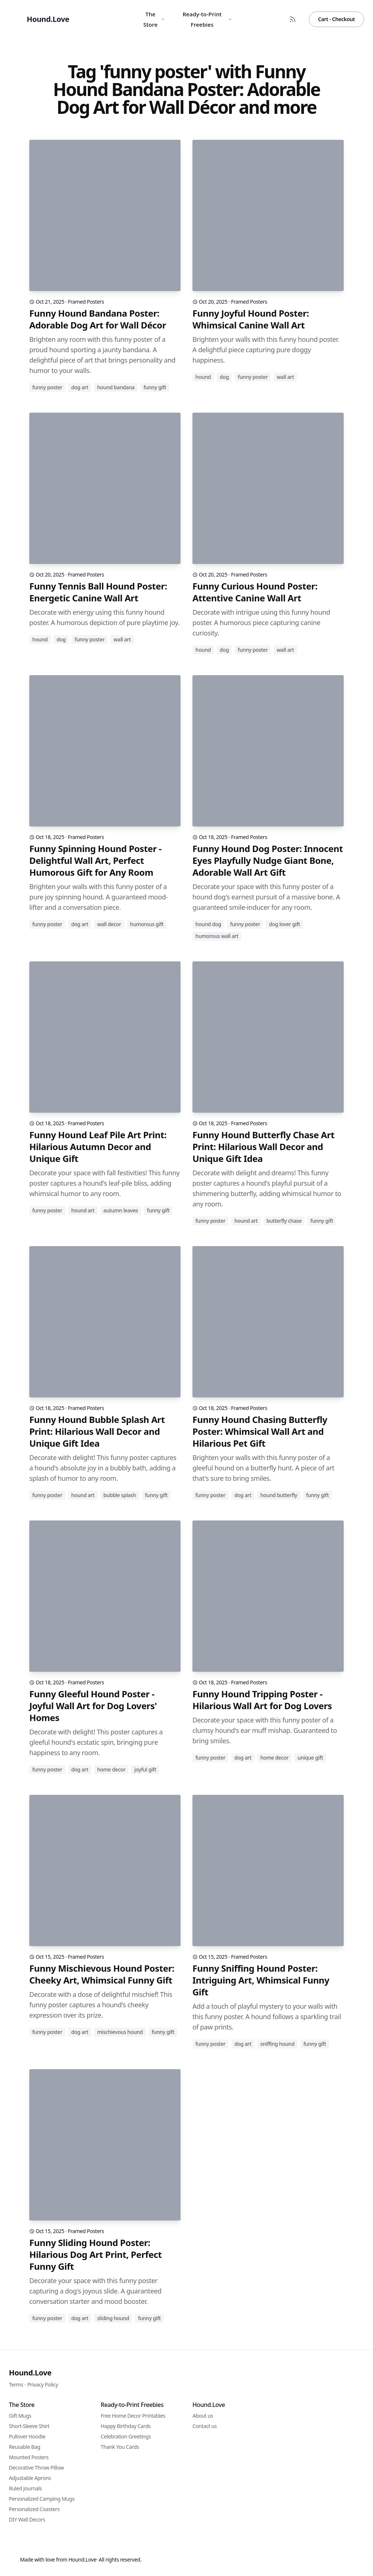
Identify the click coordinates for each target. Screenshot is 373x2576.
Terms (16, 2384)
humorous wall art (216, 935)
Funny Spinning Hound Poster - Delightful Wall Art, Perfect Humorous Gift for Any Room (95, 860)
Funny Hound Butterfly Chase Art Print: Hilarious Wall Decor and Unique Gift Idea (263, 1147)
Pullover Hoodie (27, 2436)
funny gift (154, 387)
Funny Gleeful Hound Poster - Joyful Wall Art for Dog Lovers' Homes (93, 1706)
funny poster (47, 387)
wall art (285, 376)
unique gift (310, 1757)
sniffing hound (277, 2043)
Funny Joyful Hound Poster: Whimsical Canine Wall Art (250, 319)
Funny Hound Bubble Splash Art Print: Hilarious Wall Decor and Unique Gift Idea (97, 1431)
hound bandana (116, 387)
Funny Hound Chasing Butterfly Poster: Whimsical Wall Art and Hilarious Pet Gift (259, 1431)
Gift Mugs (20, 2415)
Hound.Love (30, 2373)
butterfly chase (284, 1220)
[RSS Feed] (292, 19)
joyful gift (145, 1769)
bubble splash (119, 1495)
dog (224, 376)
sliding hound (113, 2318)
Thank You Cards (120, 2446)
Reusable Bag (24, 2446)
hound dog (208, 924)
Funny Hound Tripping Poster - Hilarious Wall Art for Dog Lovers (262, 1700)
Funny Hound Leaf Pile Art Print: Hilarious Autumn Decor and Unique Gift (97, 1147)
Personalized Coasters (34, 2509)
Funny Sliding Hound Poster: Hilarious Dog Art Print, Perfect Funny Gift (95, 2254)
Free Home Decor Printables (133, 2415)
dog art (79, 387)
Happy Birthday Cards (126, 2426)
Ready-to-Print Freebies (207, 19)
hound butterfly (278, 1495)
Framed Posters (86, 301)
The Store (154, 19)
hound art (83, 1210)
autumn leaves (120, 1210)
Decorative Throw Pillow (36, 2467)
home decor (111, 1769)
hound (203, 376)
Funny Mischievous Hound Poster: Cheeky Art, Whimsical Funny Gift (101, 1974)
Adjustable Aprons (30, 2477)
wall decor (109, 924)
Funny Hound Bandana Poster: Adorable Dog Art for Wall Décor (97, 319)
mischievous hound (120, 2031)
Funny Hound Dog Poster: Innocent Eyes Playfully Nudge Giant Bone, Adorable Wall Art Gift (267, 860)
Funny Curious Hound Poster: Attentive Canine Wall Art (254, 592)
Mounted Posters (29, 2457)
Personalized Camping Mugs (42, 2498)
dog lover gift (284, 924)
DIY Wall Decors (27, 2519)
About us (202, 2415)
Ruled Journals (25, 2488)
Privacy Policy (42, 2384)
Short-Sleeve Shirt (29, 2426)
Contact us (204, 2426)
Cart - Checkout (336, 19)
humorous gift (147, 924)
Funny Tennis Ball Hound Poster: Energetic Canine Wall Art (98, 592)
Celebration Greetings (126, 2436)
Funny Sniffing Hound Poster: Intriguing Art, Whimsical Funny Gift (260, 1980)
